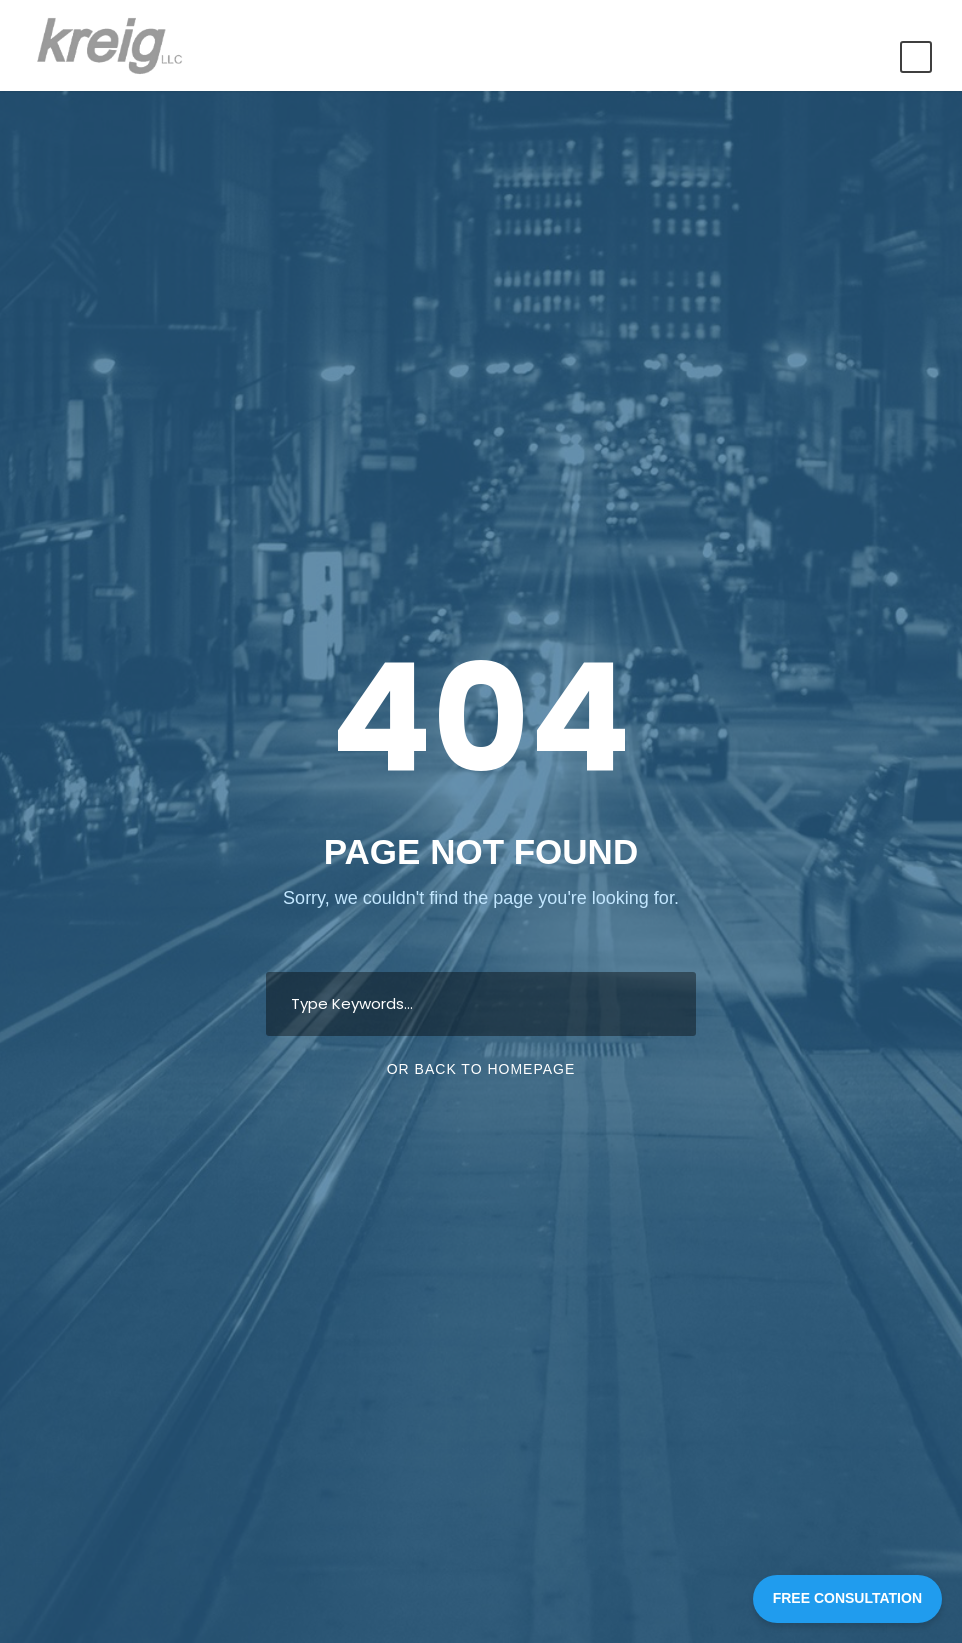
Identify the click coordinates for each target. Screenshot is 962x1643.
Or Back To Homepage (481, 1069)
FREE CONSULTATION (847, 1598)
